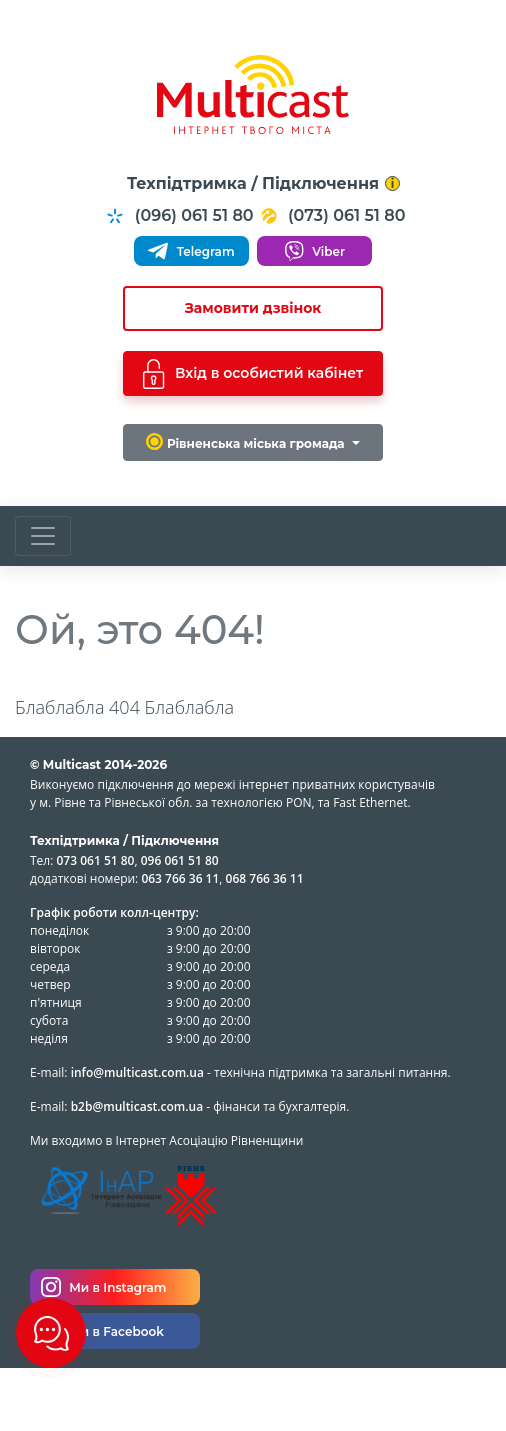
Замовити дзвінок (253, 308)
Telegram (191, 251)
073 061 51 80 (95, 860)
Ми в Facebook (102, 1331)
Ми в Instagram (104, 1287)
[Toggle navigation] (43, 536)
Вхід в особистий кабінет (253, 374)
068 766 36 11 (265, 878)
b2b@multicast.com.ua (137, 1106)
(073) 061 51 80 (332, 216)
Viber (314, 251)
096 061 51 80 (180, 860)
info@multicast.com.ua (137, 1072)
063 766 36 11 (180, 878)
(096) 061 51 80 (179, 216)
